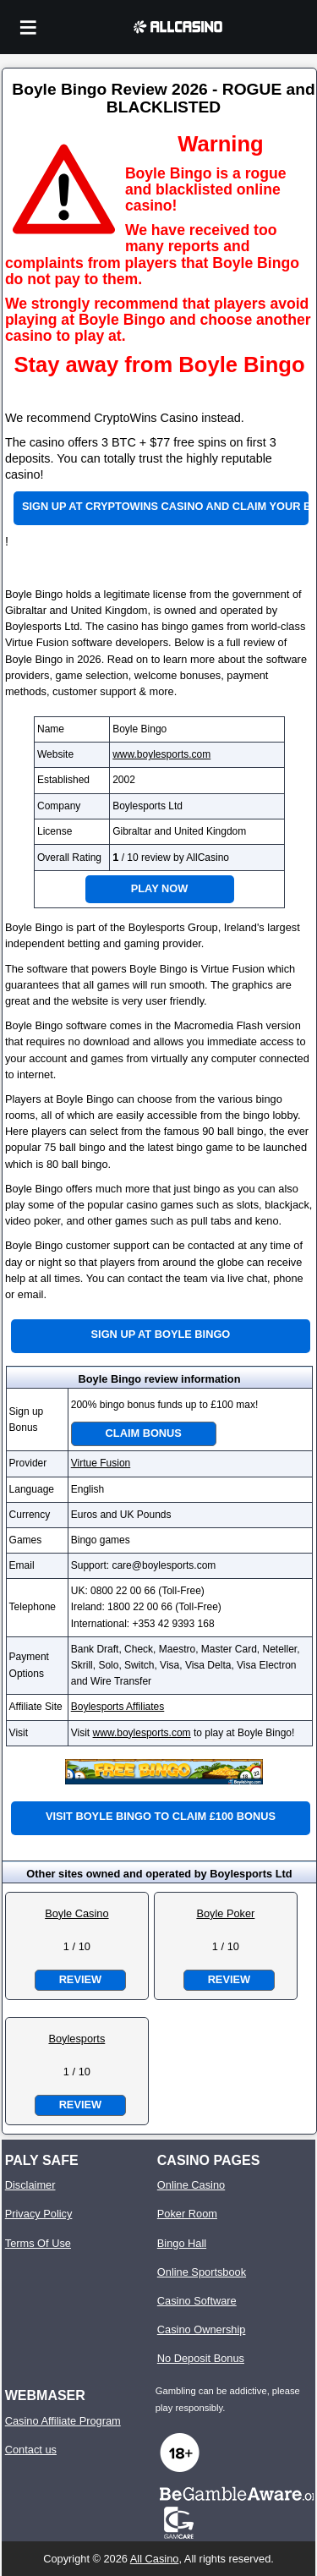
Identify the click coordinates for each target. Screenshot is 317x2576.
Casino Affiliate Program (63, 2420)
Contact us (31, 2449)
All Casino (154, 2558)
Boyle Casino (76, 1913)
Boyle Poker (225, 1913)
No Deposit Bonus (200, 2358)
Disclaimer (30, 2185)
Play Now (160, 888)
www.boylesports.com (161, 754)
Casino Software (197, 2300)
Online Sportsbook (201, 2272)
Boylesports (76, 2038)
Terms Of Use (38, 2243)
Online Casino (191, 2185)
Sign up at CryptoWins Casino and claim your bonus (165, 506)
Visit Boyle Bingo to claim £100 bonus (161, 1816)
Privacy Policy (39, 2213)
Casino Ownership (201, 2329)
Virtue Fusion (100, 1463)
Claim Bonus (144, 1433)
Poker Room (187, 2213)
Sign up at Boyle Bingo (161, 1334)
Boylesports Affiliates (118, 1707)
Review (80, 1979)
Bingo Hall (181, 2243)
